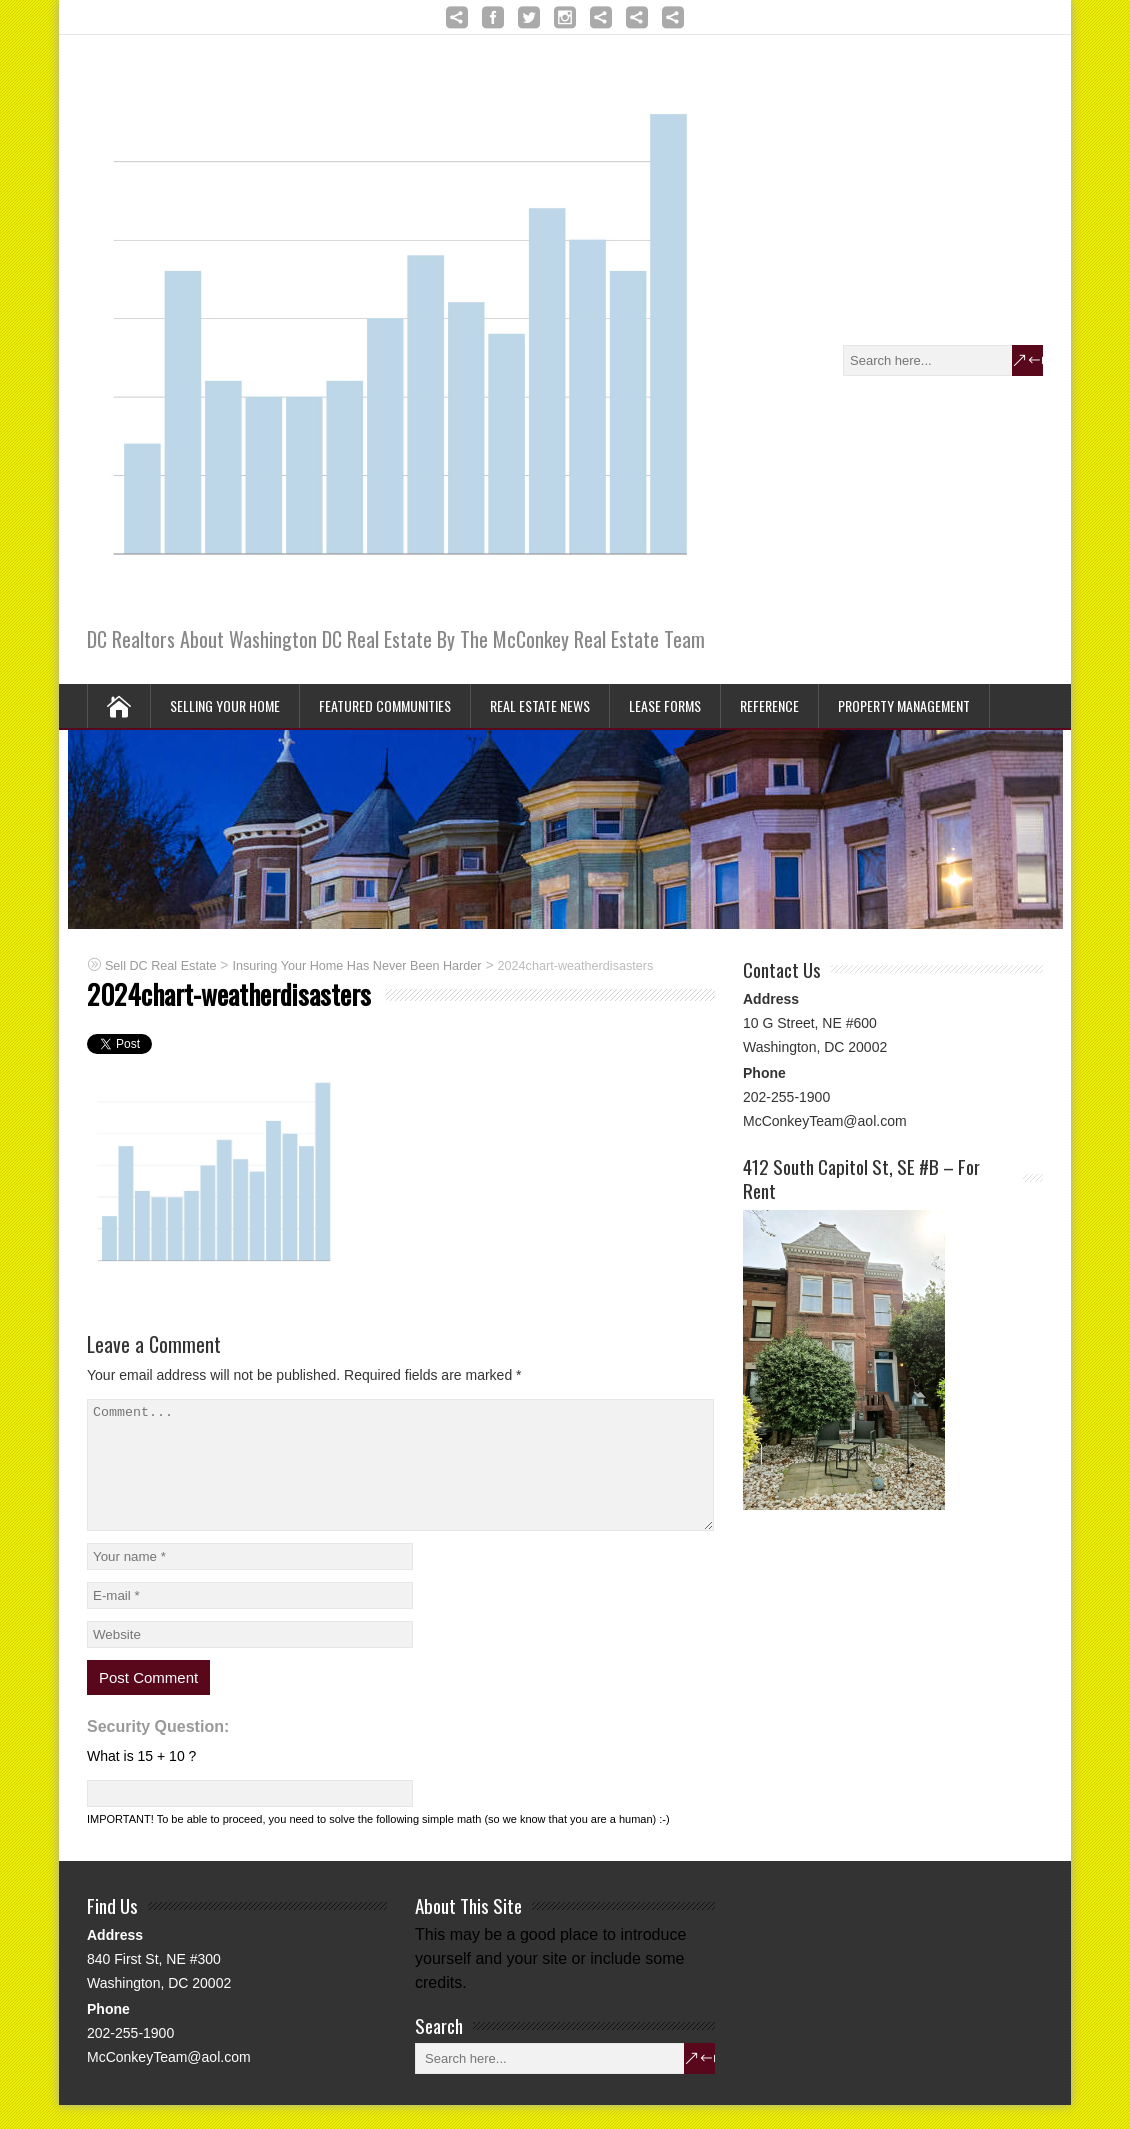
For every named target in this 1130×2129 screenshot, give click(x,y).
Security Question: (158, 1750)
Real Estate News (540, 705)
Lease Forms (665, 705)
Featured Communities (385, 705)
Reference (769, 705)
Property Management (904, 705)
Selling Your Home (225, 705)
